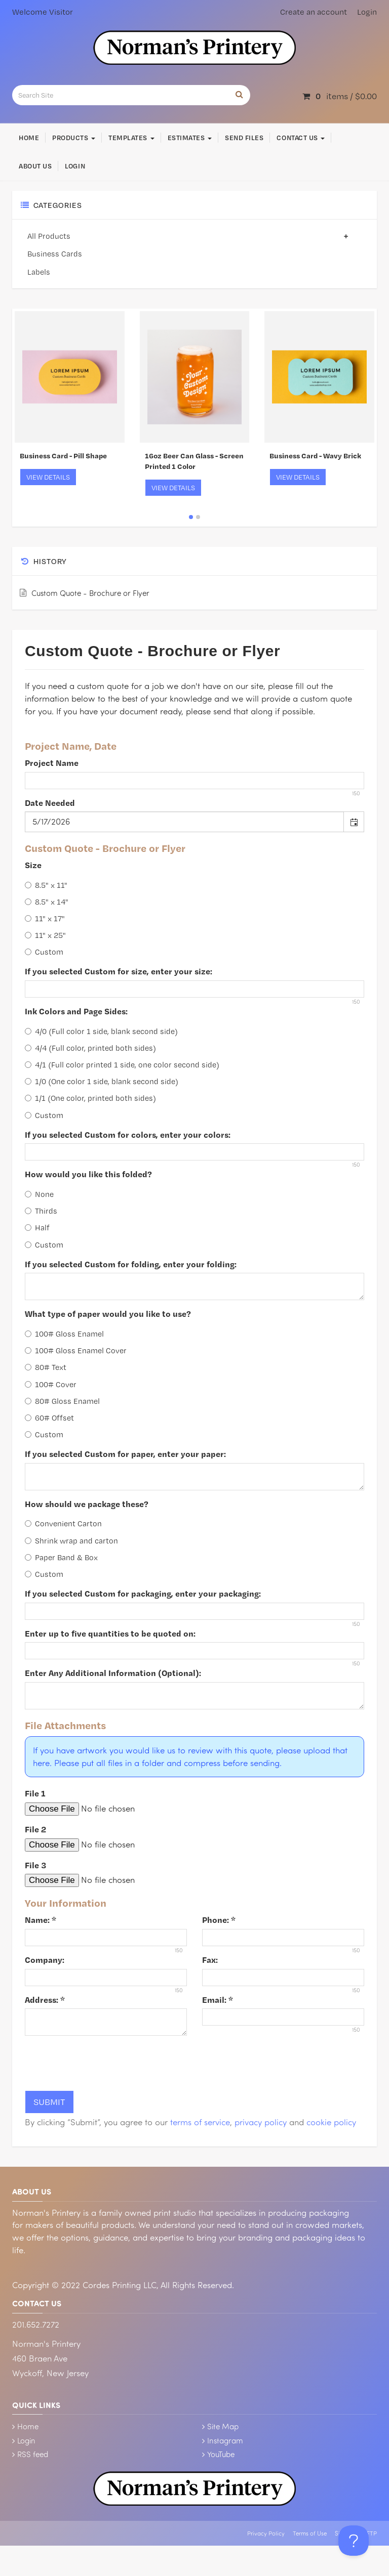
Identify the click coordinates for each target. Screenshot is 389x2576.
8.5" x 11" (46, 885)
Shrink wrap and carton (71, 1540)
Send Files (244, 138)
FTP (372, 2533)
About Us (35, 166)
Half (37, 1227)
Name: (40, 1919)
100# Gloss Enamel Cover (76, 1350)
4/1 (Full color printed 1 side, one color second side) (122, 1064)
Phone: (219, 1919)
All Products (190, 236)
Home (29, 138)
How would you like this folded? (88, 1174)
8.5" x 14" (46, 902)
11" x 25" (45, 935)
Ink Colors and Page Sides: (76, 1011)
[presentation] (102, 2063)
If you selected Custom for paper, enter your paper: (125, 1453)
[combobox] (184, 822)
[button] (353, 822)
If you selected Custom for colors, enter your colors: (127, 1134)
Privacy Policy (266, 2533)
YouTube (221, 2454)
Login (367, 12)
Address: (45, 1999)
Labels (38, 272)
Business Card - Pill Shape (63, 455)
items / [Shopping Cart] (339, 96)
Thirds (41, 1211)
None (39, 1194)
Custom (44, 952)
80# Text (45, 1367)
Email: (217, 1999)
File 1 (35, 1793)
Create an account (313, 12)
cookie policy (331, 2122)
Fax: (210, 1959)
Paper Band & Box (61, 1557)
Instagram (225, 2440)
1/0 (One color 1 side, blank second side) (101, 1081)
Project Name (52, 762)
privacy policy (261, 2122)
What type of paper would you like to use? (108, 1313)
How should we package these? (86, 1503)
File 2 (35, 1829)
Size (33, 865)
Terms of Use (310, 2533)
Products (73, 138)
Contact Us (301, 138)
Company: (44, 1959)
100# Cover (50, 1384)
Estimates (190, 138)
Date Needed (50, 802)
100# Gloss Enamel (64, 1334)
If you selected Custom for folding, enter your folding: (131, 1264)
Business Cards (54, 254)
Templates (131, 138)
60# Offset (49, 1418)
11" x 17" (45, 918)
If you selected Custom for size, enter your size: (118, 971)
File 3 (35, 1865)
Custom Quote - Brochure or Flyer (90, 593)
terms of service (200, 2122)
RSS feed (32, 2454)
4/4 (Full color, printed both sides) (90, 1048)
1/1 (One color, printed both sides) (90, 1098)
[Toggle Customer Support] (353, 2540)
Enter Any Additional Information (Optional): (113, 1672)
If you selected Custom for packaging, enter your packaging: (143, 1593)
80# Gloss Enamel (62, 1401)
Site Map (223, 2426)
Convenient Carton (63, 1523)
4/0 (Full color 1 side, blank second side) (101, 1031)
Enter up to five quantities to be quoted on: (110, 1633)
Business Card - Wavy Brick (315, 455)
